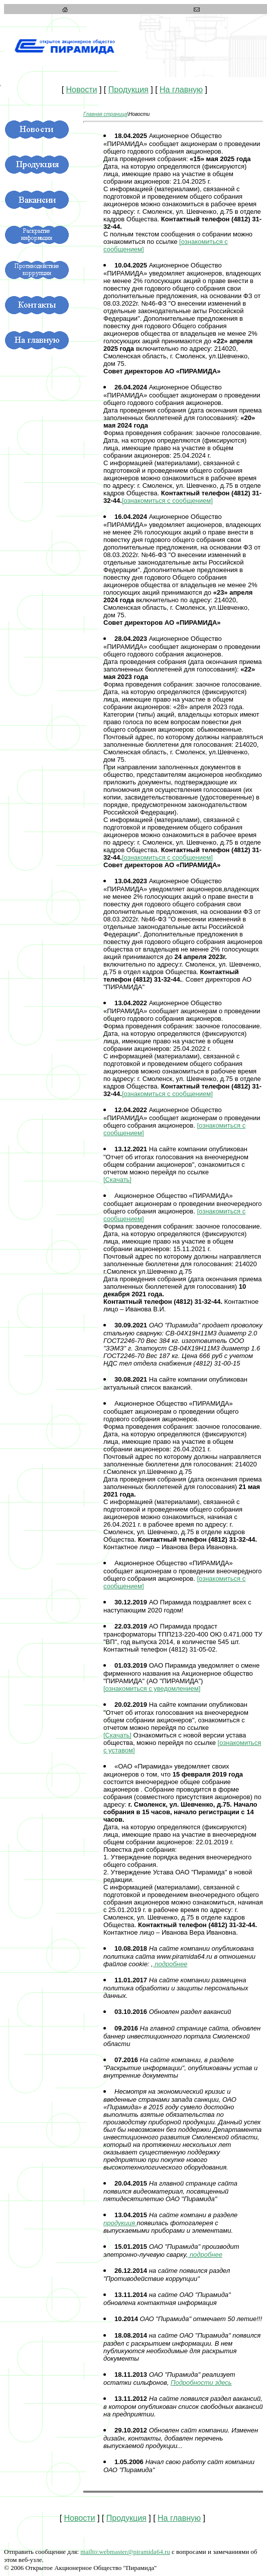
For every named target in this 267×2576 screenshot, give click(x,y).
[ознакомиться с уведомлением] (151, 1688)
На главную (181, 89)
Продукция (128, 89)
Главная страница (105, 114)
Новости (81, 89)
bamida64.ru (125, 2551)
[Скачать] (117, 1179)
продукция (120, 2223)
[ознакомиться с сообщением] (167, 500)
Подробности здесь (201, 2382)
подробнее (170, 1964)
